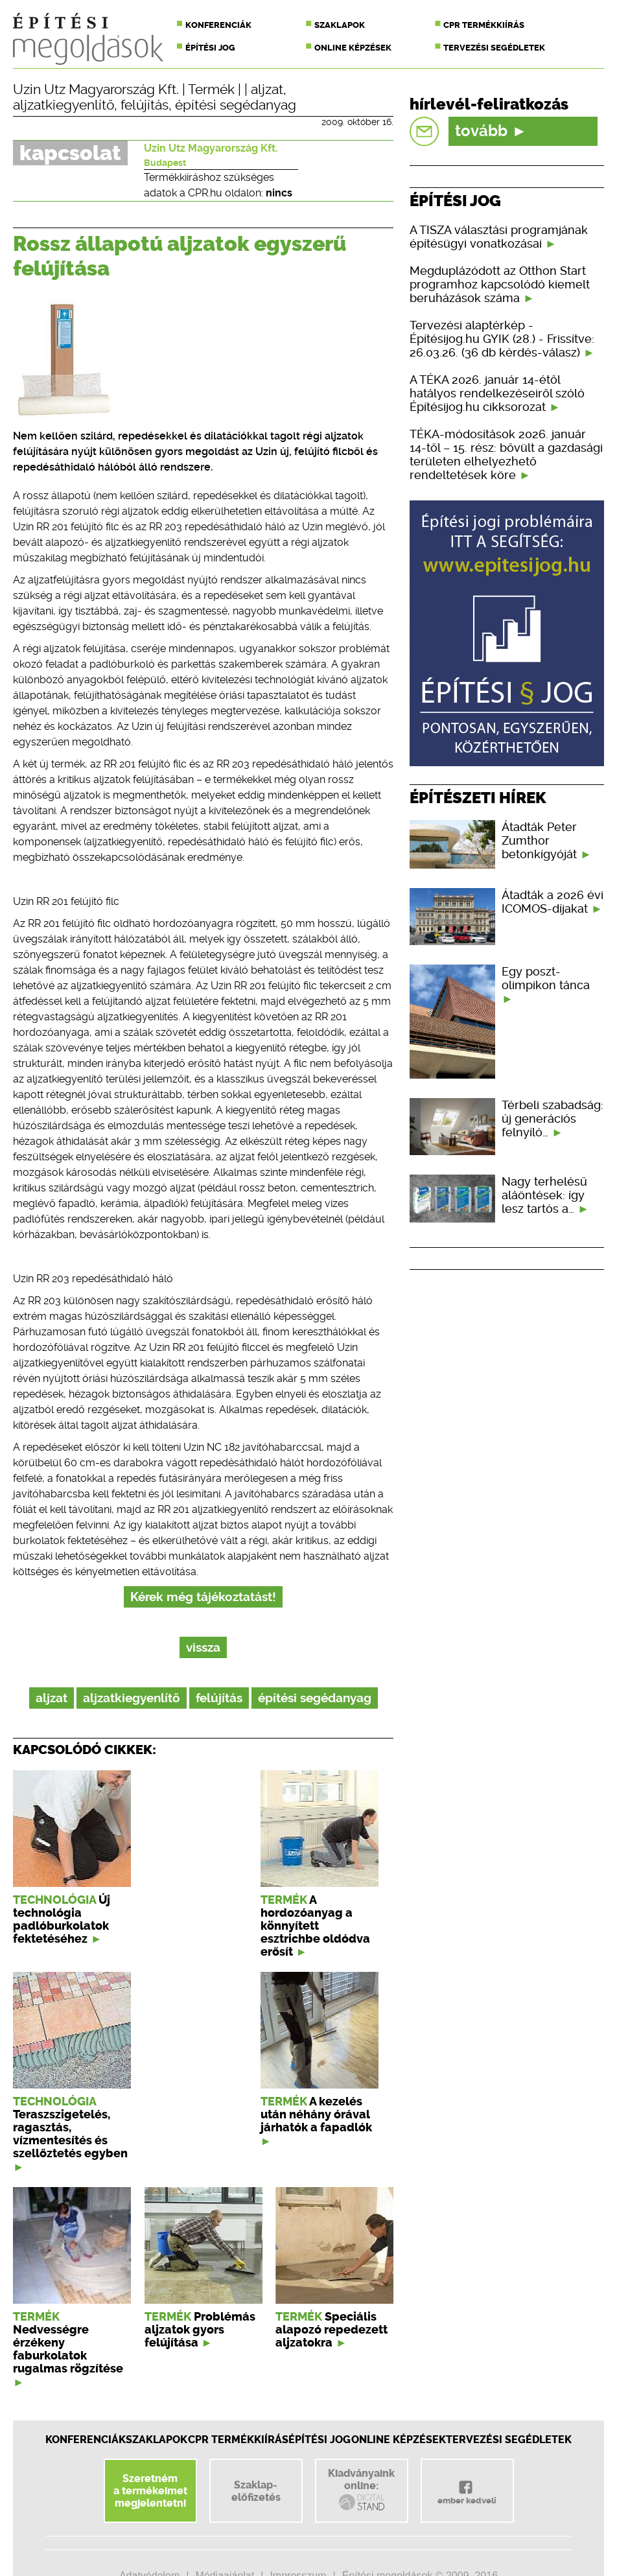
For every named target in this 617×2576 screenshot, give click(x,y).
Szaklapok (339, 25)
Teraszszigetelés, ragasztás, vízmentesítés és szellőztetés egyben (70, 2134)
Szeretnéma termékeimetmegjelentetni (150, 2490)
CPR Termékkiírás (238, 2439)
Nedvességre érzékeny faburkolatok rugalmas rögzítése (68, 2349)
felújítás (145, 105)
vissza (203, 1647)
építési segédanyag (235, 105)
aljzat (267, 89)
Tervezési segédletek (494, 48)
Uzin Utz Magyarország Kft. (96, 89)
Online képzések (352, 48)
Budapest (165, 163)
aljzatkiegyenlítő (63, 105)
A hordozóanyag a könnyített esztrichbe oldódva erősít (315, 1925)
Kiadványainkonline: (361, 2489)
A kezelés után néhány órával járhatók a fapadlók (316, 2114)
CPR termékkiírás (483, 25)
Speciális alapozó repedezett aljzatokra (331, 2329)
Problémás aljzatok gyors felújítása (200, 2329)
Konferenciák (218, 25)
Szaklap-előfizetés (256, 2491)
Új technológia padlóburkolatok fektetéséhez (61, 1919)
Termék (211, 89)
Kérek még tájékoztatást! (203, 1596)
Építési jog (210, 48)
